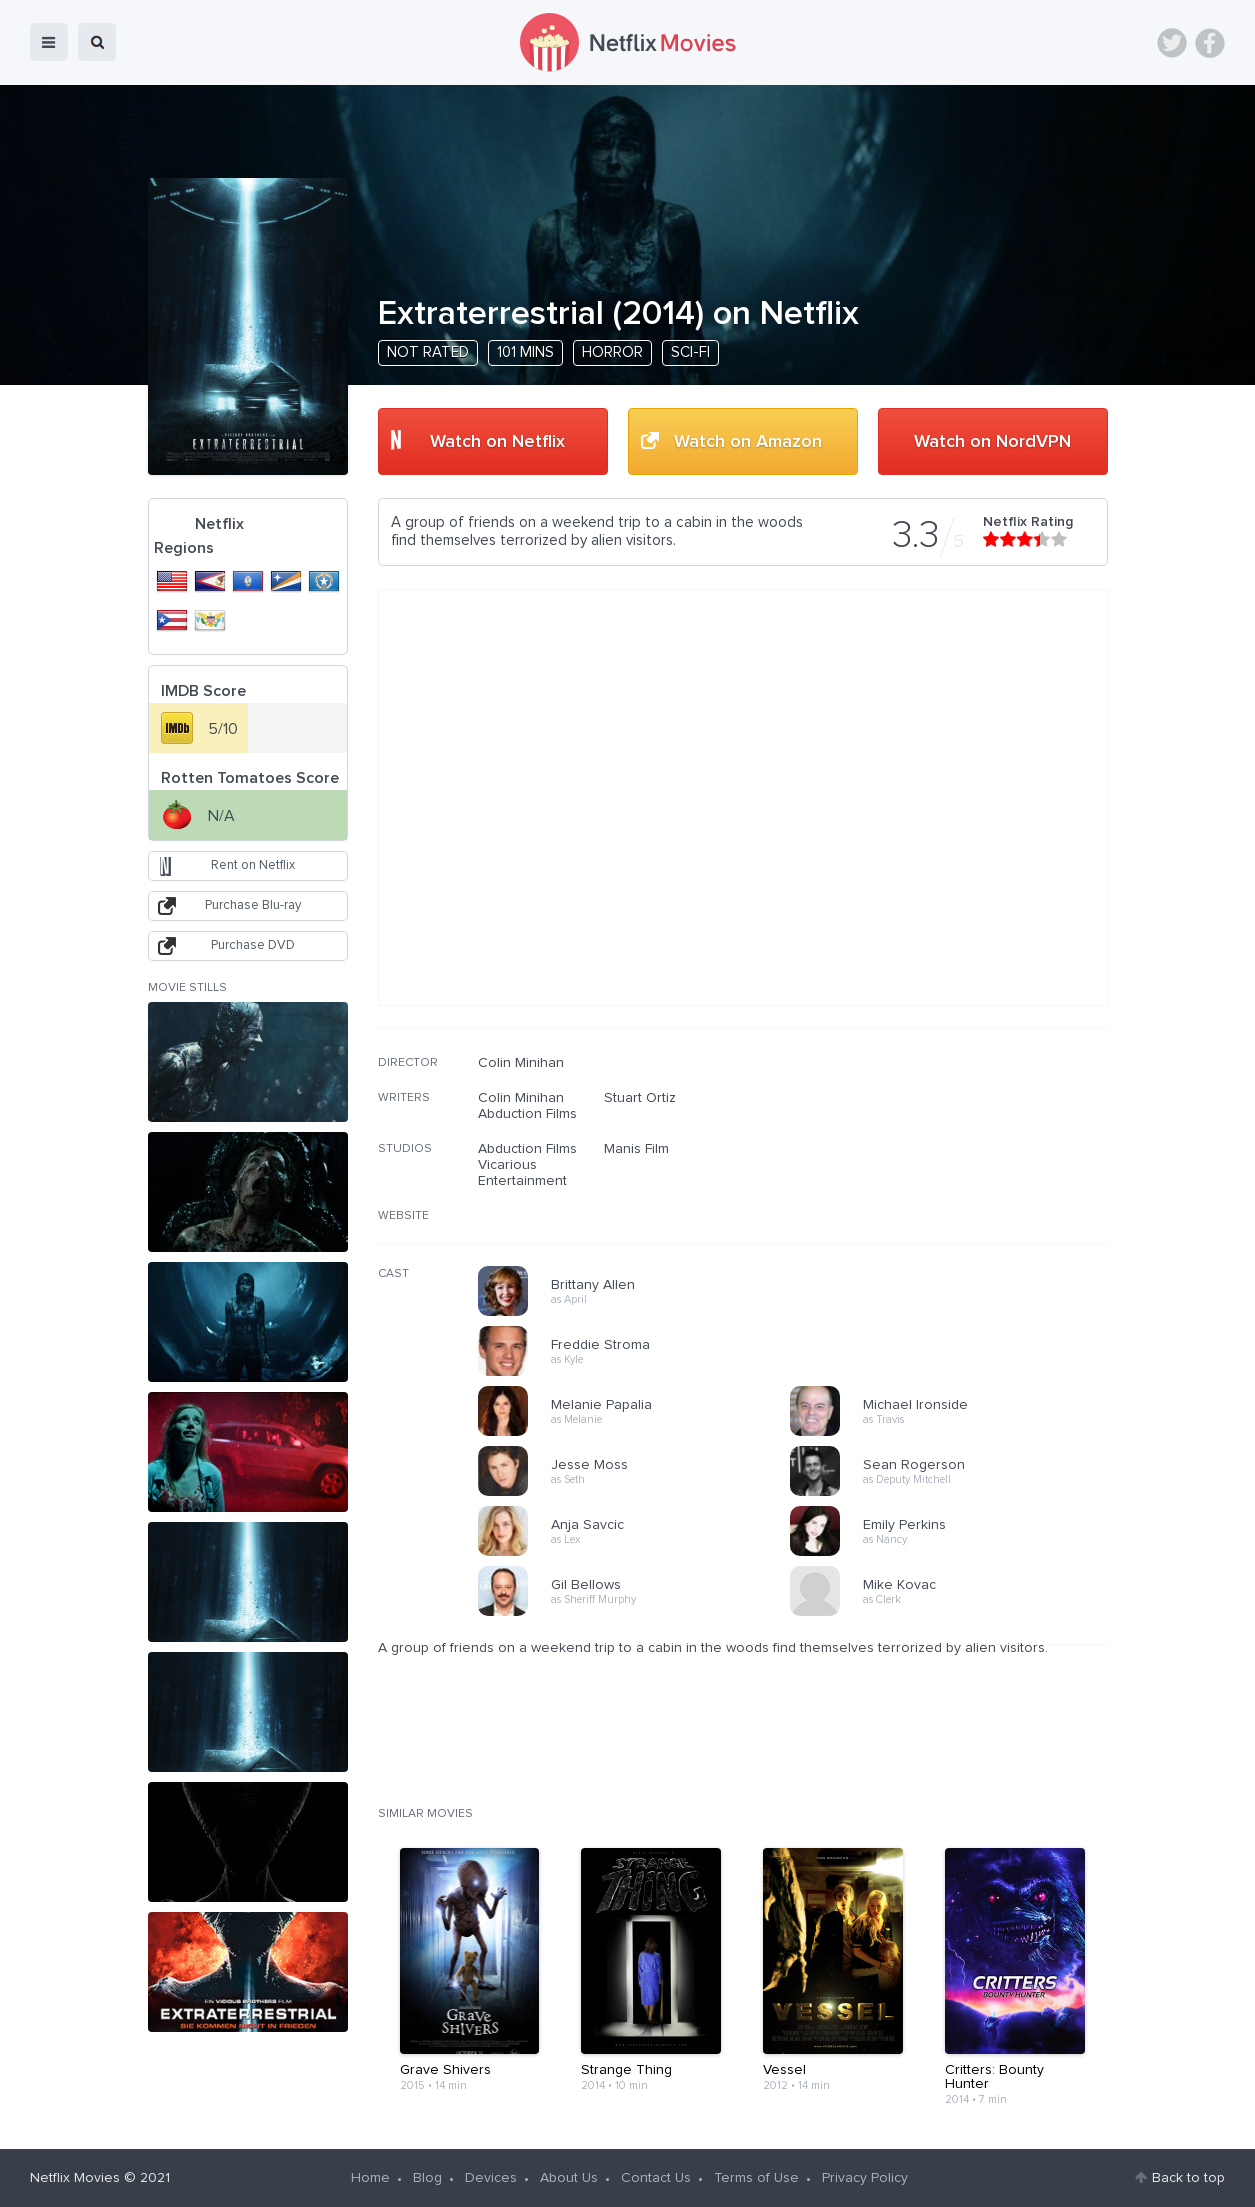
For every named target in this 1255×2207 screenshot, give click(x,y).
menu (49, 42)
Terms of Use (756, 2178)
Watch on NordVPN (992, 442)
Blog (427, 2178)
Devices (491, 2178)
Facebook (1210, 43)
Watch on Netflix (497, 442)
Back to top (1188, 2178)
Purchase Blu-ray (253, 905)
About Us (569, 2178)
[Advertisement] (958, 1183)
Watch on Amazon (748, 442)
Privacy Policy (865, 2178)
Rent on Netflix (253, 865)
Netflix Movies (75, 2178)
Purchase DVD (253, 945)
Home (370, 2178)
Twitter (1172, 43)
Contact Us (656, 2178)
